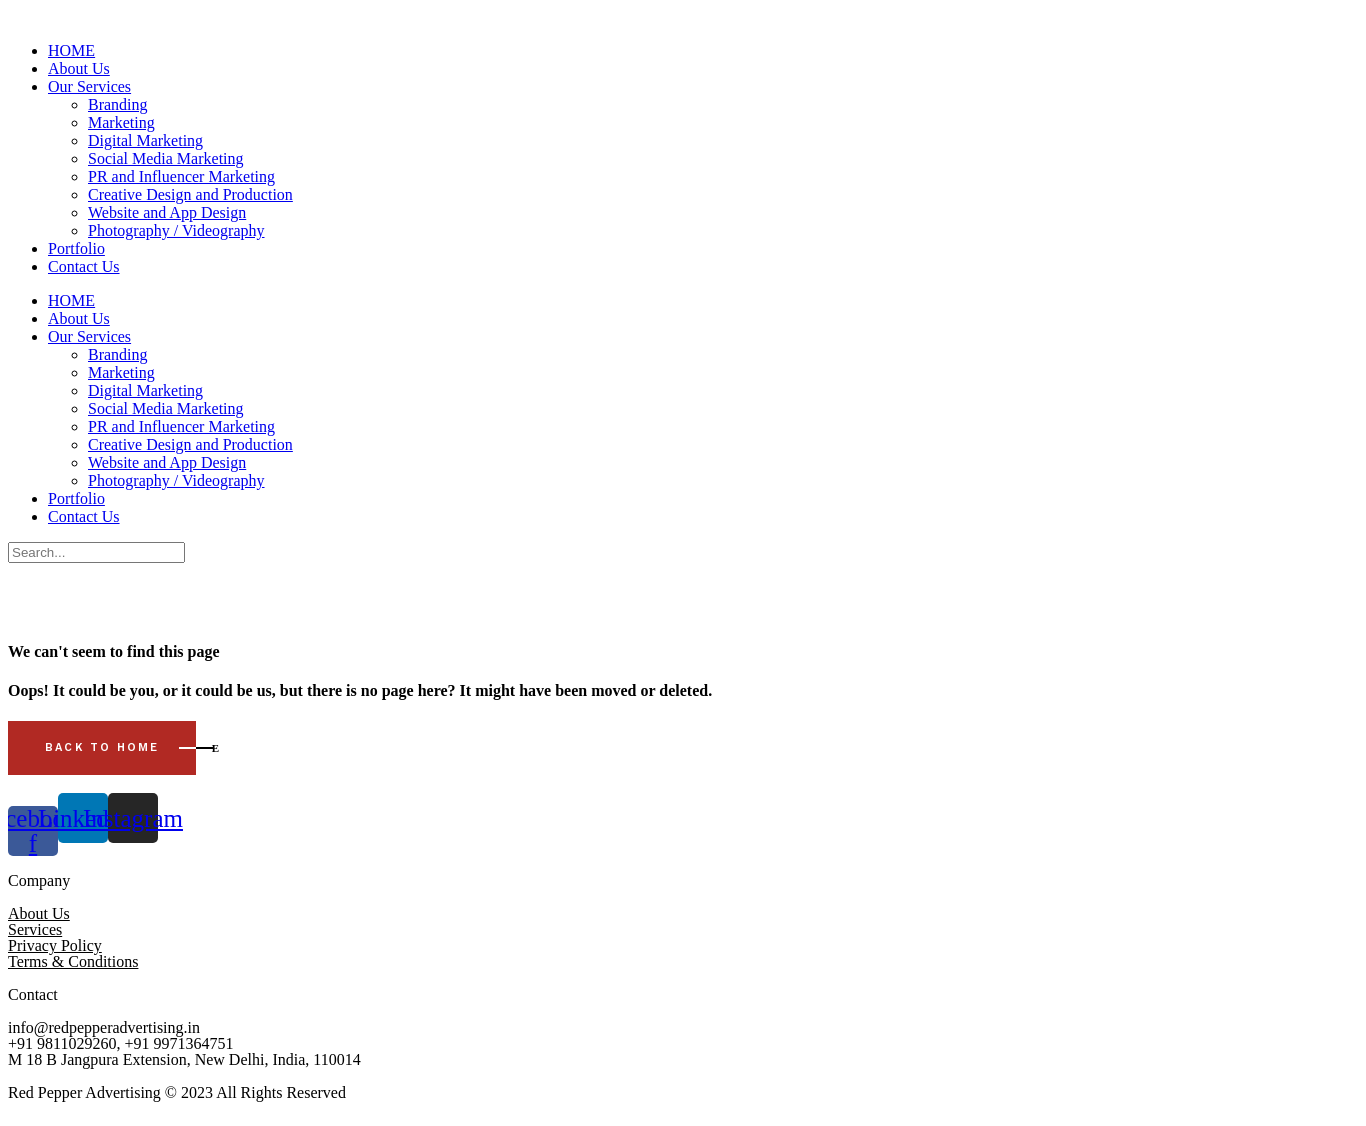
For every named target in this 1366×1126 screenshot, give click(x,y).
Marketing (121, 122)
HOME (71, 50)
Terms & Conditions (73, 961)
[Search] (96, 552)
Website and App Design (167, 212)
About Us (79, 68)
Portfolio (76, 248)
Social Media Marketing (166, 158)
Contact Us (84, 266)
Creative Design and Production (190, 194)
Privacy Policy (55, 945)
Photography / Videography (176, 230)
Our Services (89, 86)
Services (35, 929)
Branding (118, 104)
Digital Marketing (145, 140)
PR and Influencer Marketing (181, 176)
